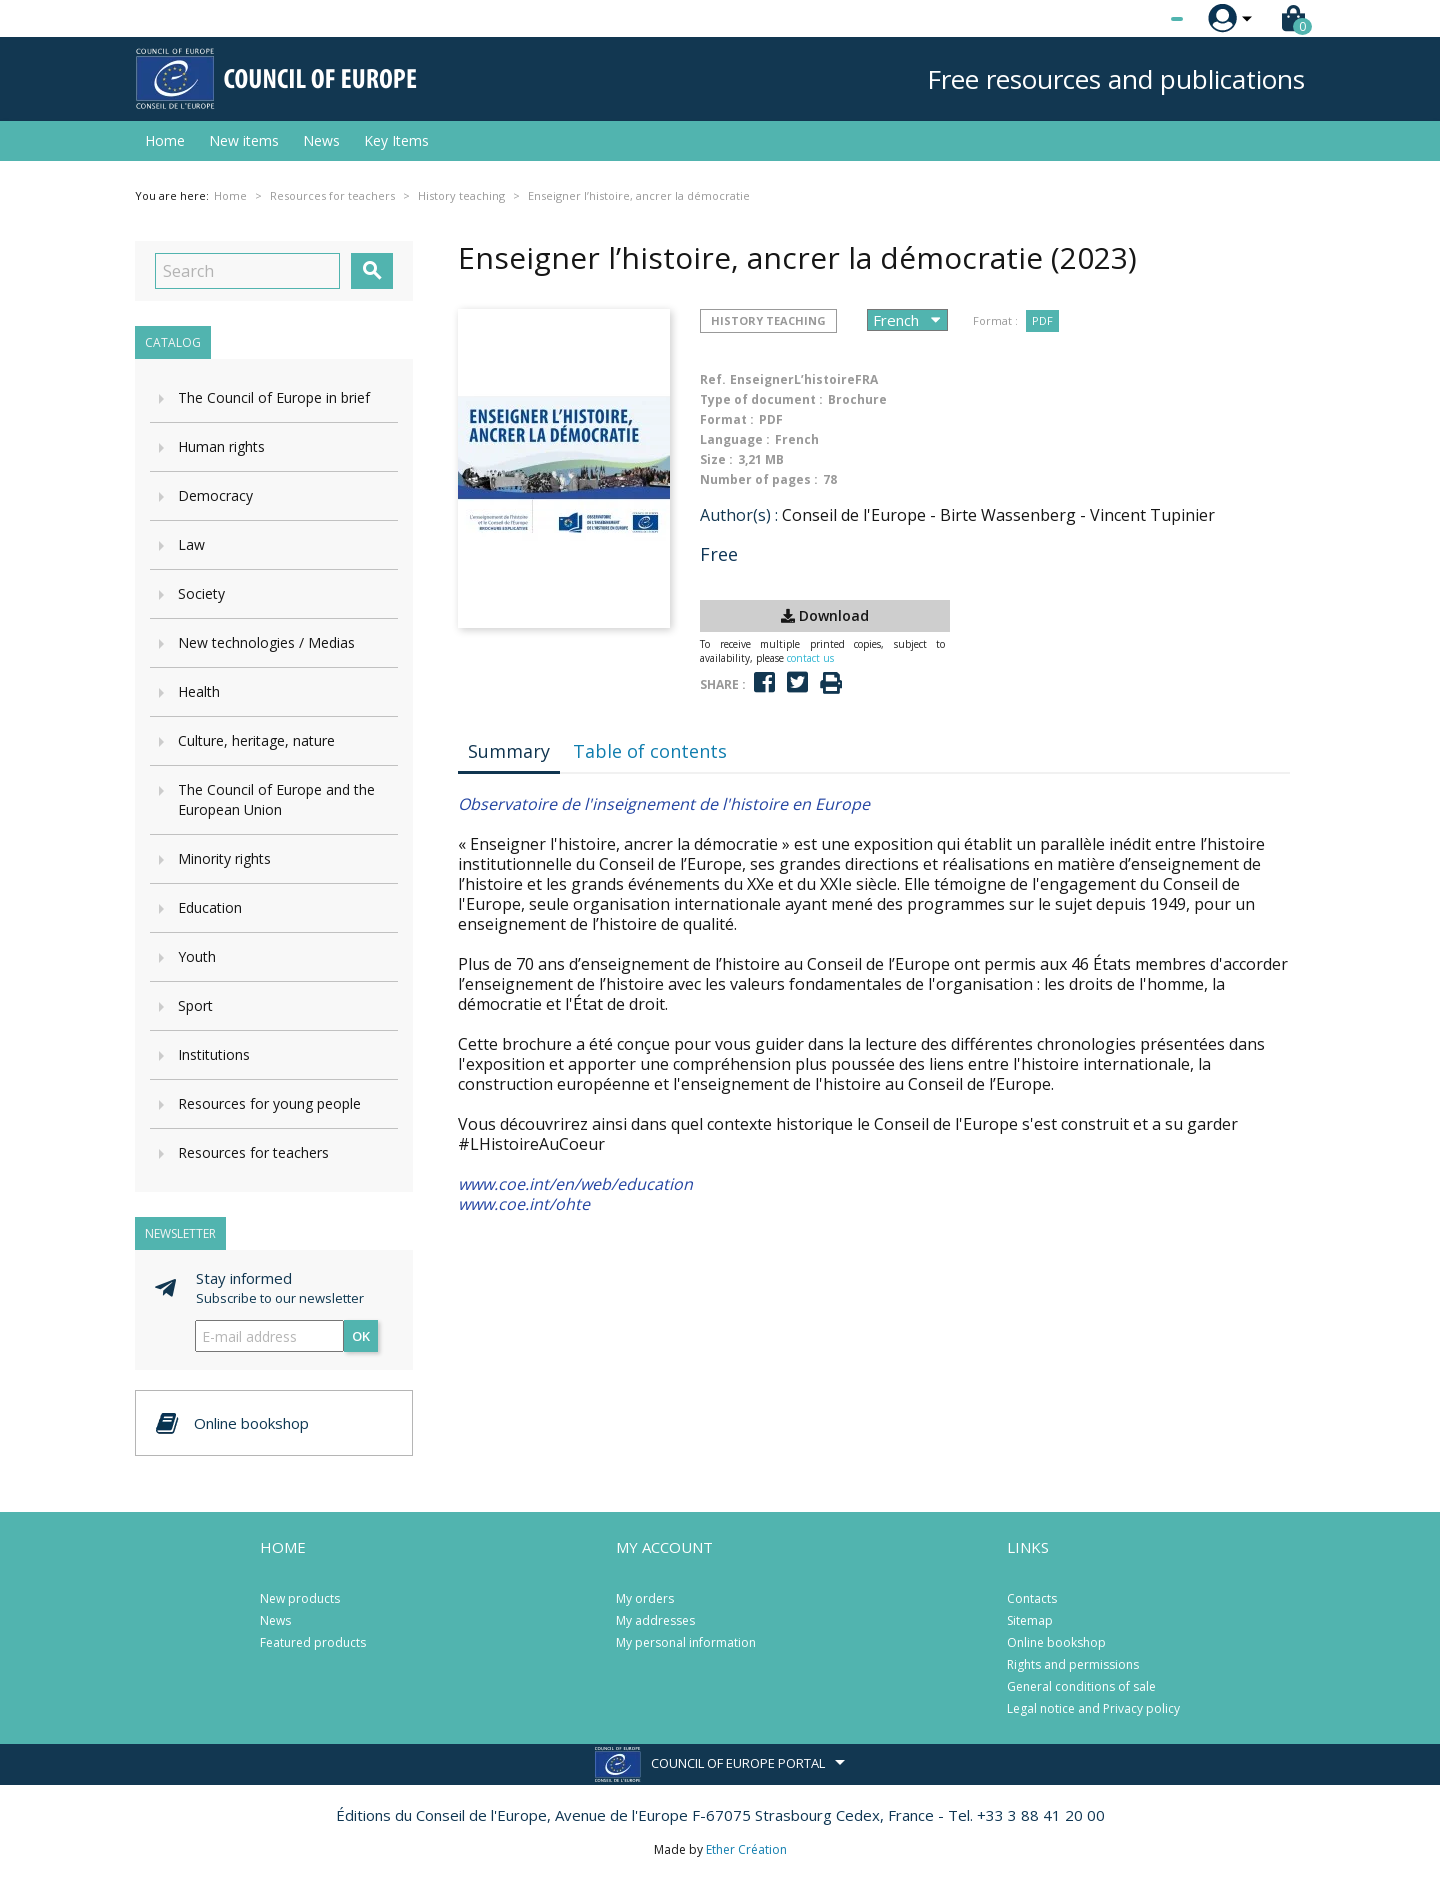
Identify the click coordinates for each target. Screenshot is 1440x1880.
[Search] (247, 271)
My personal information (686, 1642)
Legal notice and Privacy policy (1093, 1708)
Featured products (313, 1642)
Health (199, 691)
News (321, 140)
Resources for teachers (253, 1152)
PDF (1042, 320)
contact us (810, 658)
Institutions (214, 1054)
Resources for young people (269, 1103)
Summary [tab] (509, 751)
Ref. (713, 379)
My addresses (655, 1620)
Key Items (396, 140)
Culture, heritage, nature (256, 740)
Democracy (215, 495)
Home (165, 140)
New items (244, 140)
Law (191, 544)
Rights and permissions (1073, 1664)
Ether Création (746, 1849)
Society (201, 593)
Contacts (1032, 1598)
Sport (195, 1005)
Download (825, 615)
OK (361, 1336)
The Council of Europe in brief (274, 397)
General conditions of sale (1081, 1686)
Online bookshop (1056, 1642)
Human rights (221, 446)
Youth (197, 956)
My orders (645, 1598)
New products (300, 1598)
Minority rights (224, 858)
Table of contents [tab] (650, 751)
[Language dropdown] (1139, 19)
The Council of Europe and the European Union (276, 799)
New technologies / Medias (266, 642)
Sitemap (1030, 1620)
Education (210, 907)
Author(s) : (739, 515)
